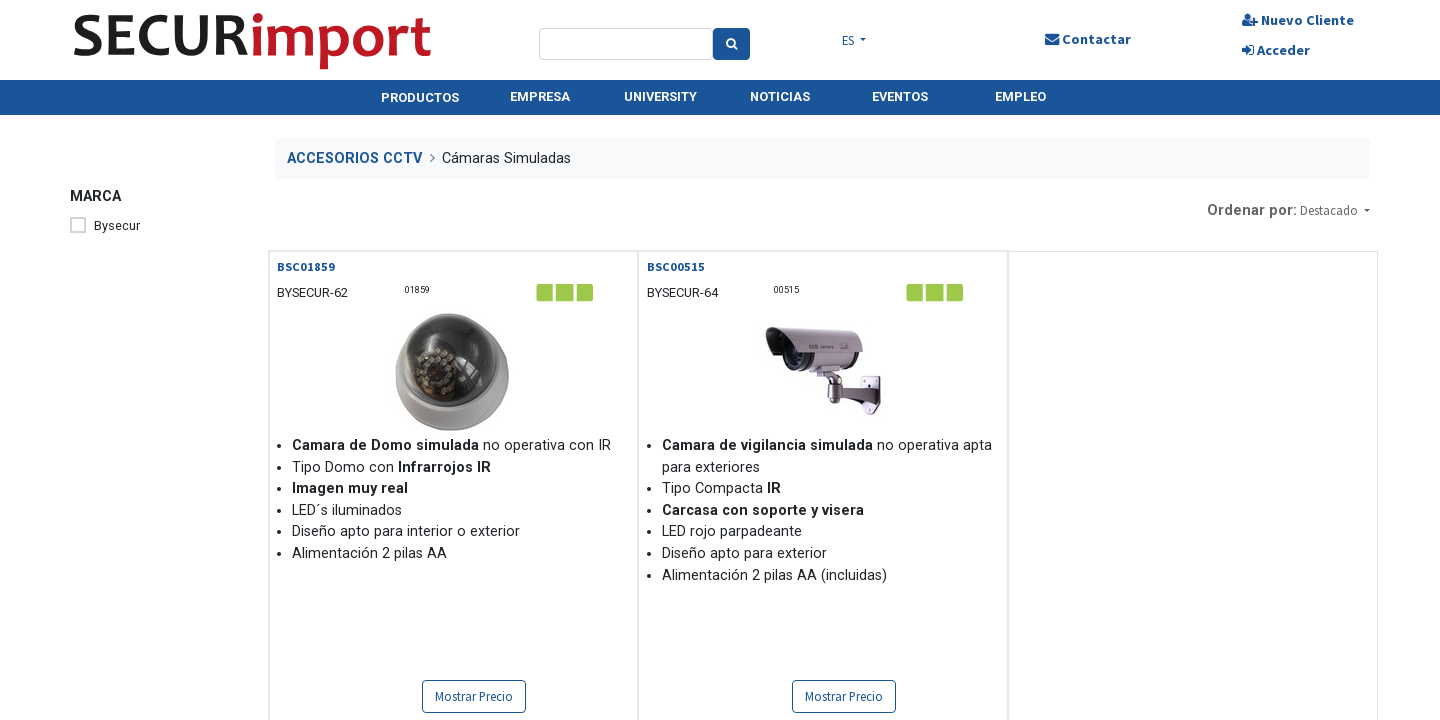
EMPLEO (1020, 96)
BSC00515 (676, 266)
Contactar (1088, 39)
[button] (1335, 210)
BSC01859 (306, 266)
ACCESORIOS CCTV (354, 158)
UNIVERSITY (660, 96)
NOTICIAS (780, 96)
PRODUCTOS (420, 97)
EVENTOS (900, 96)
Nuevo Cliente (1298, 20)
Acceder (1276, 50)
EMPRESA (540, 96)
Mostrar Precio (474, 696)
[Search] (731, 44)
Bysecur (117, 225)
